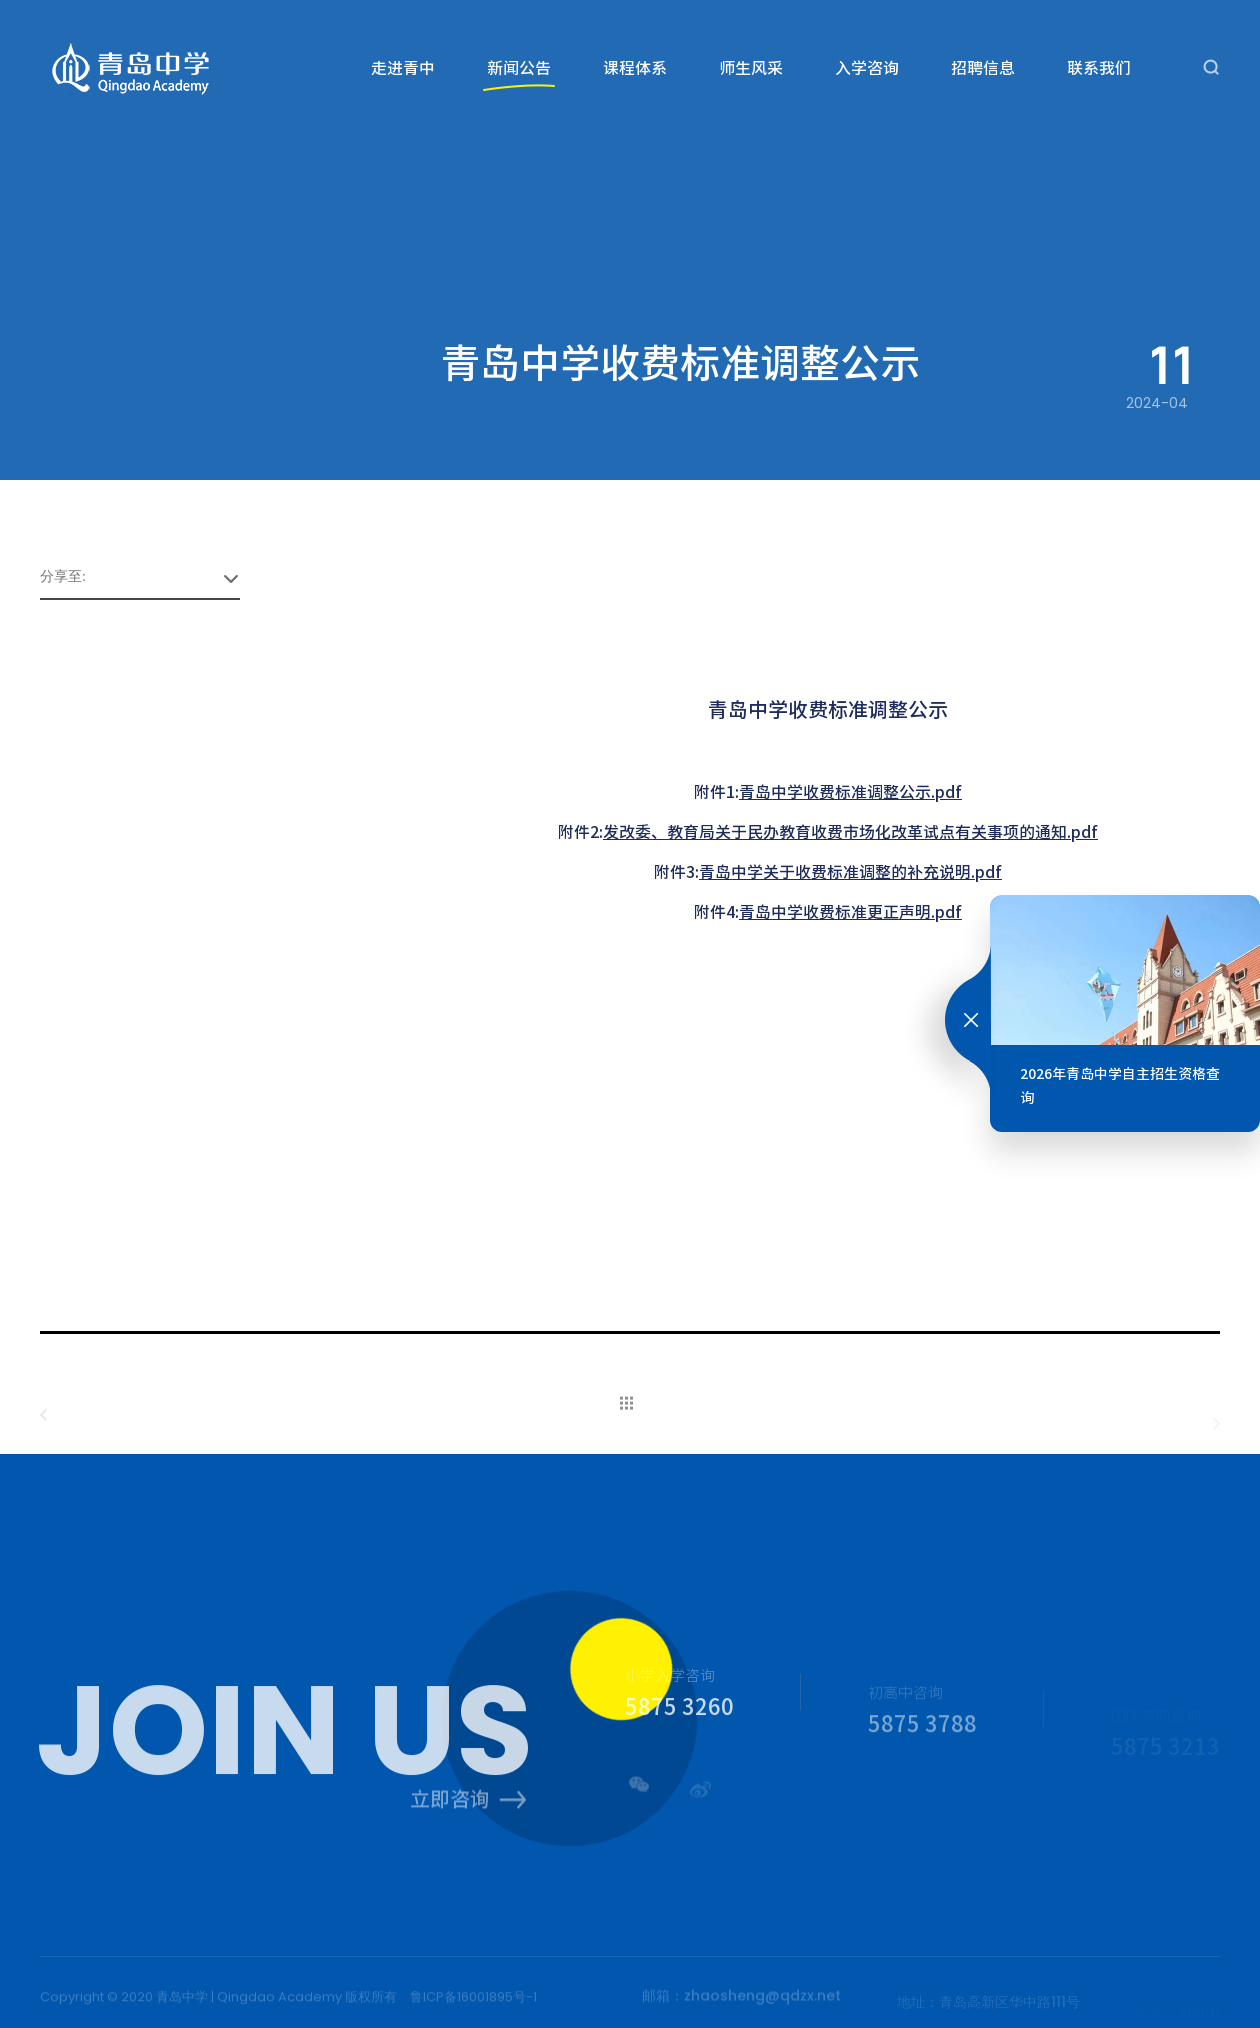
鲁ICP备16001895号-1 (473, 2002)
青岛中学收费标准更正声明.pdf (850, 911)
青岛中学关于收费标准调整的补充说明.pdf (850, 871)
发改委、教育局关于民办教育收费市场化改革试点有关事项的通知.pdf (850, 831)
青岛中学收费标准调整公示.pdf (850, 791)
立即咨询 (468, 1805)
